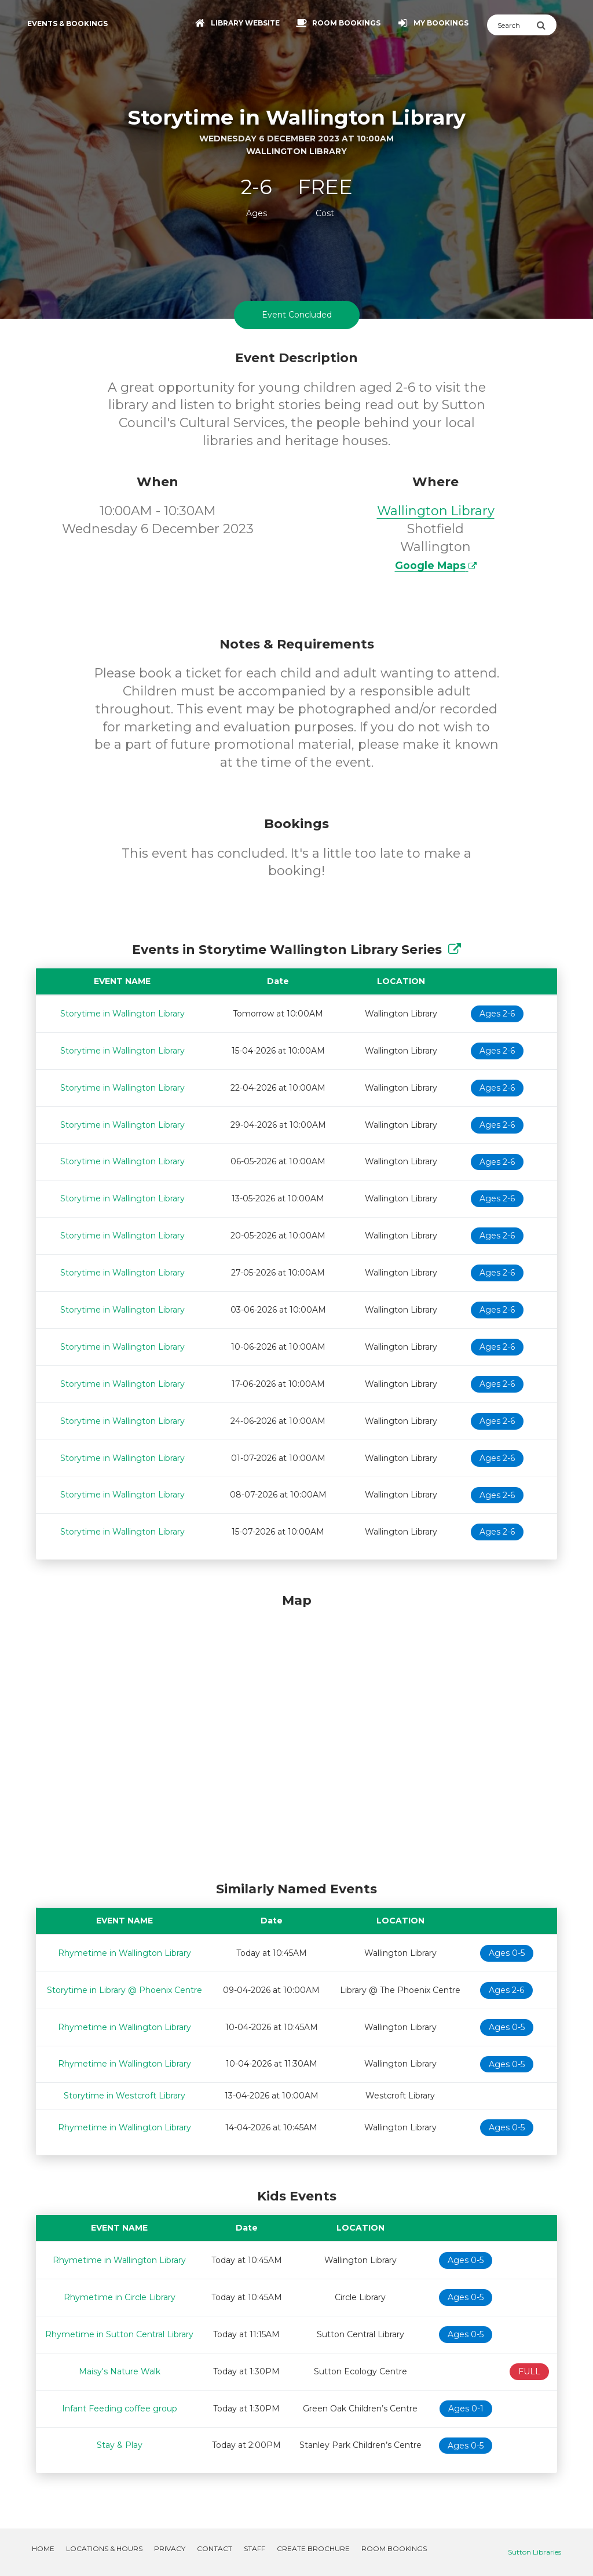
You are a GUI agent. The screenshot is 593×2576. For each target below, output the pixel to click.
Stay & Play (119, 2445)
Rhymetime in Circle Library (119, 2297)
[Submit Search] (546, 24)
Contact (214, 2548)
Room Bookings (394, 2548)
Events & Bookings (67, 23)
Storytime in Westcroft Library (124, 2095)
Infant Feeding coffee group (119, 2408)
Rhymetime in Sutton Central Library (119, 2334)
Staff (254, 2548)
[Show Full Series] (454, 949)
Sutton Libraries (534, 2552)
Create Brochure (313, 2548)
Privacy (169, 2548)
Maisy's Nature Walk (119, 2371)
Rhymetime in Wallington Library (124, 1953)
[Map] (296, 1734)
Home (43, 2548)
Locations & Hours (104, 2548)
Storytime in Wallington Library (122, 1013)
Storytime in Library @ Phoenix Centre (124, 1990)
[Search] (511, 24)
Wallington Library (436, 511)
